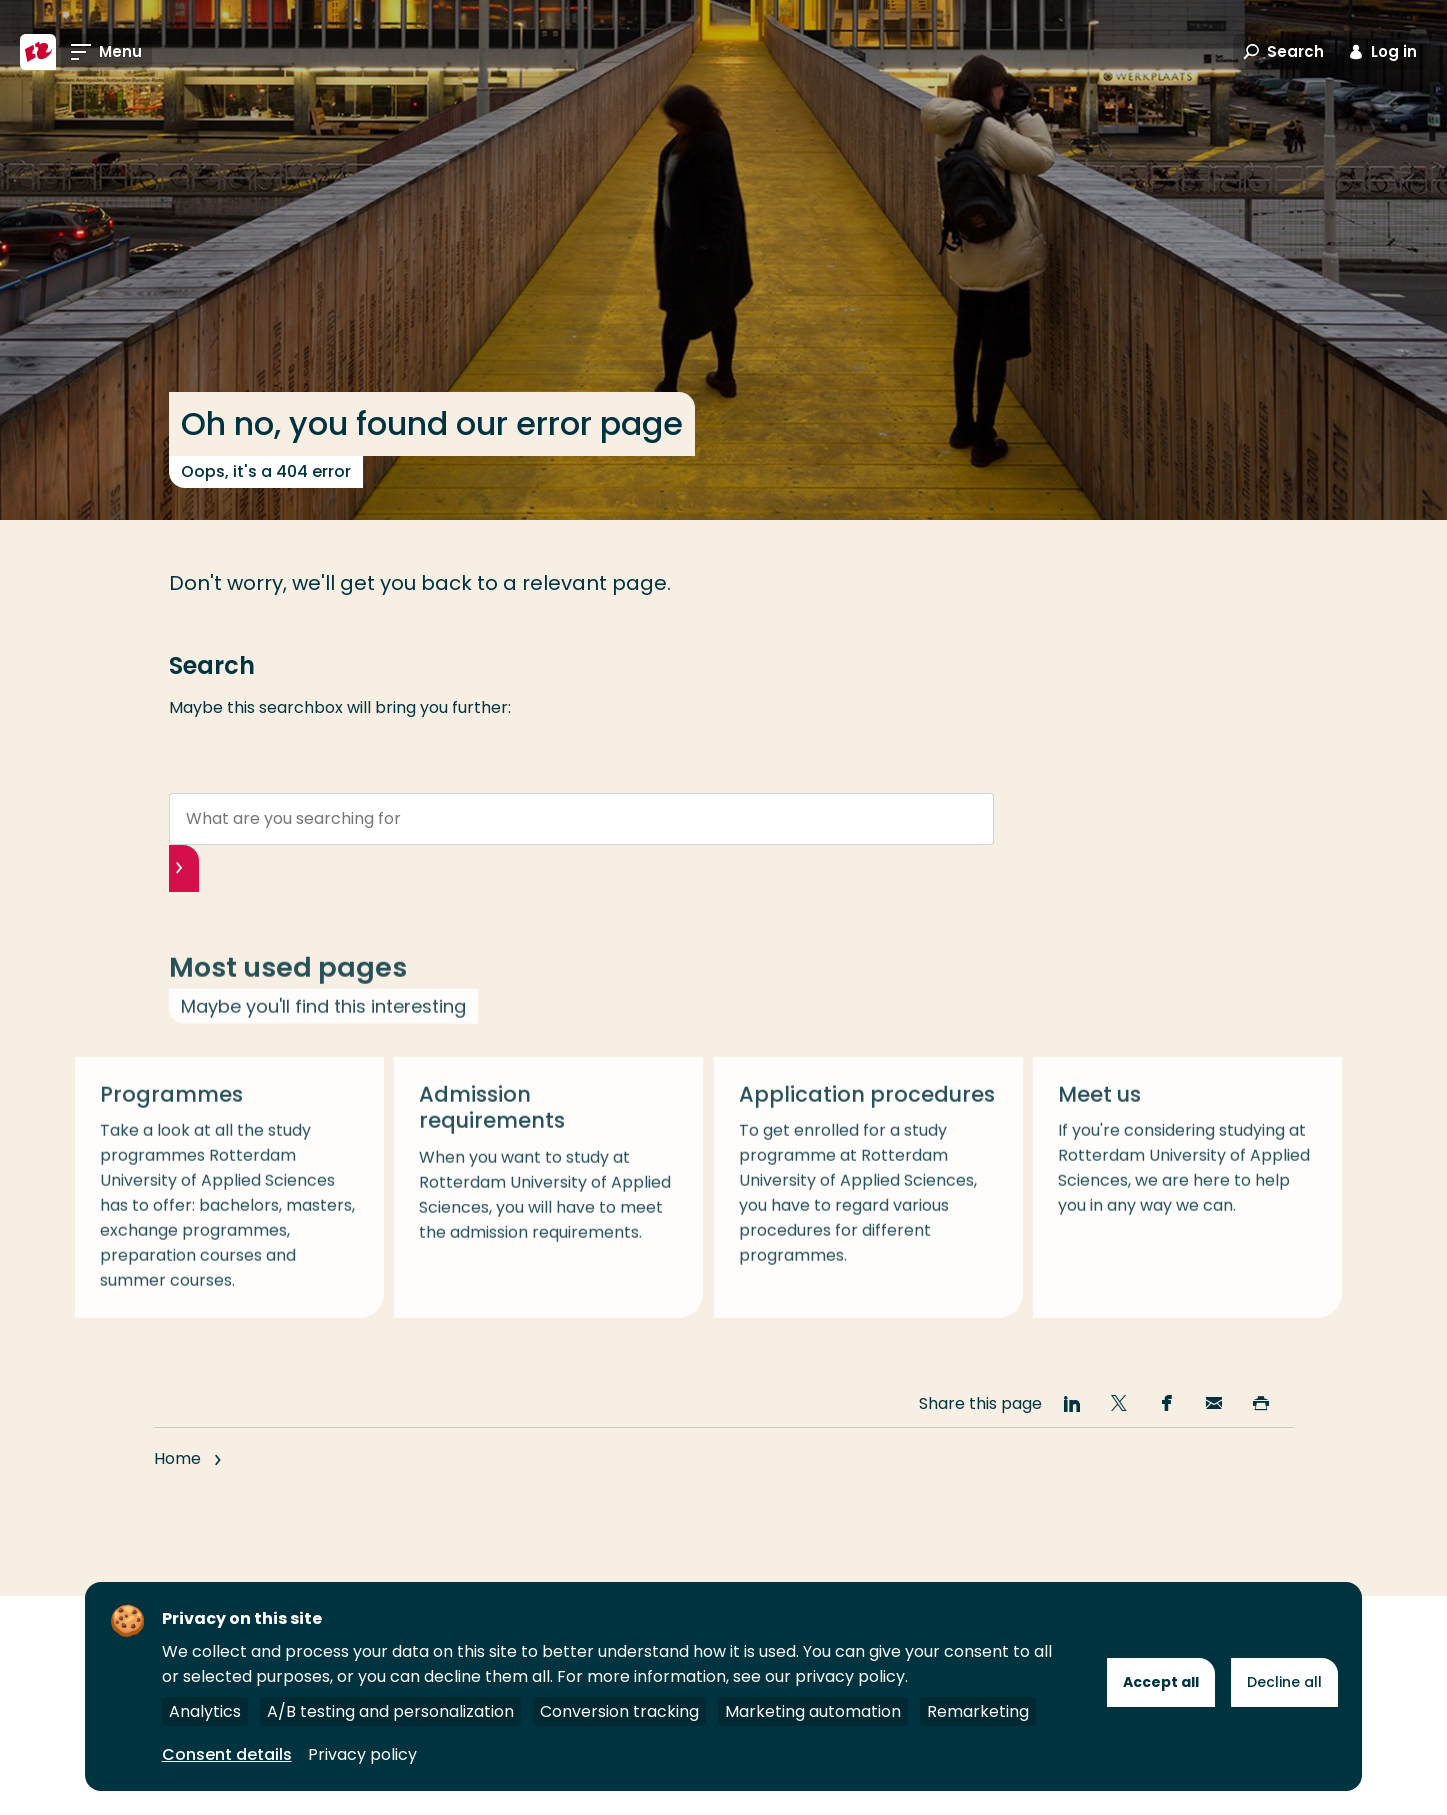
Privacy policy (362, 1754)
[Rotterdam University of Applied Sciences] (38, 52)
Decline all (1284, 1682)
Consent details (227, 1754)
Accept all (1161, 1682)
